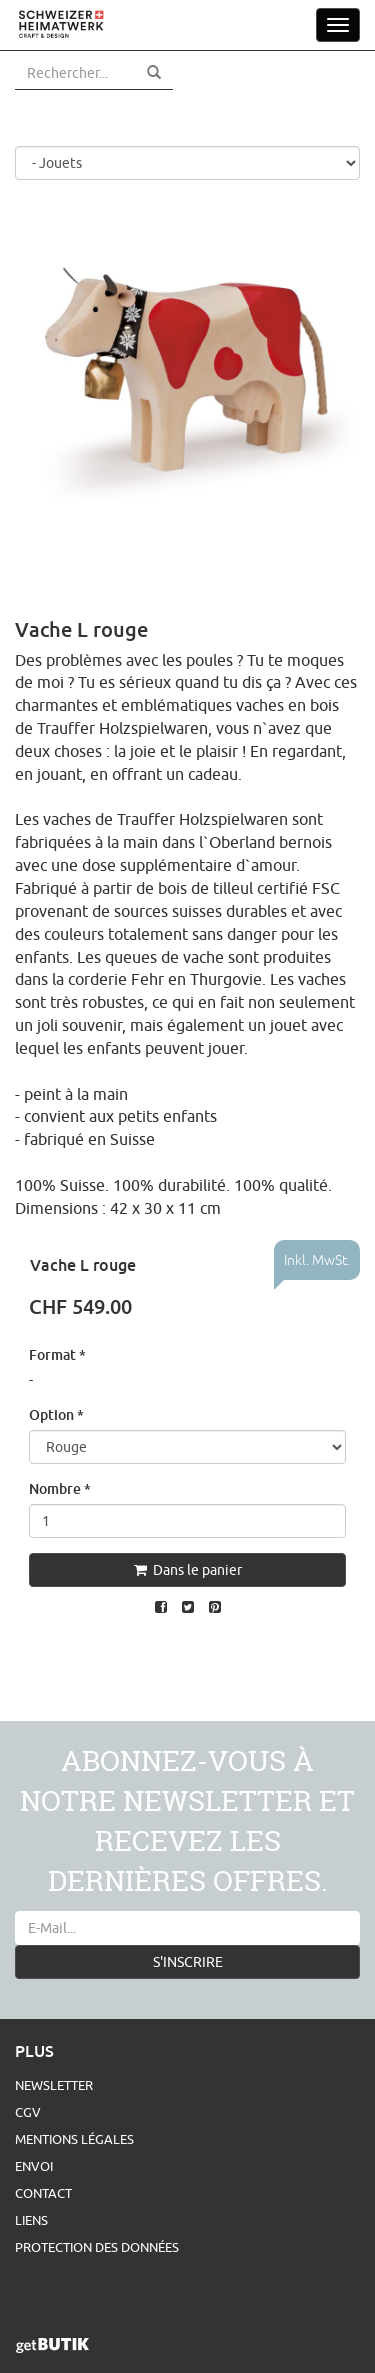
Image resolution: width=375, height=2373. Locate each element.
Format (57, 1354)
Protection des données (97, 2247)
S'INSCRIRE (188, 1962)
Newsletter (54, 2085)
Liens (31, 2220)
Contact (43, 2193)
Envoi (34, 2166)
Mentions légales (74, 2139)
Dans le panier (188, 1570)
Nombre (60, 1488)
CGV (28, 2112)
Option (56, 1414)
